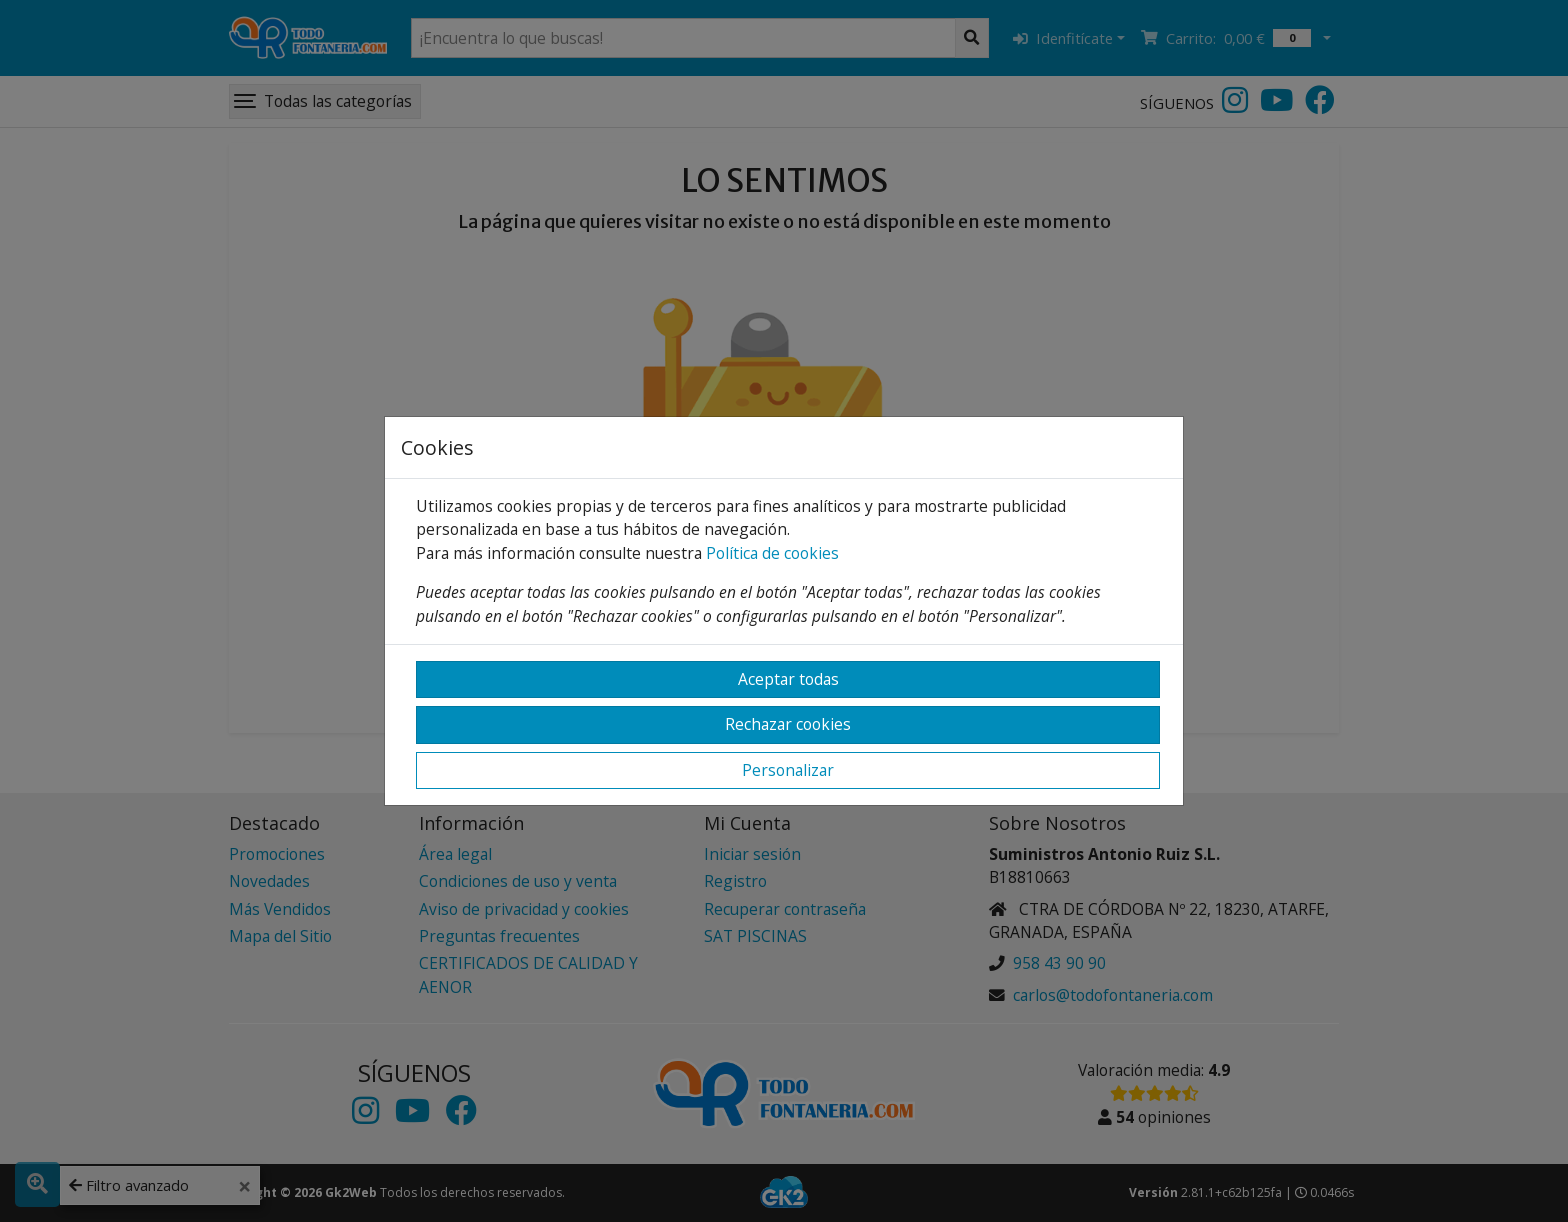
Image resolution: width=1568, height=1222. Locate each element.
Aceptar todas (788, 679)
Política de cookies (772, 553)
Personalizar (788, 770)
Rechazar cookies (788, 724)
